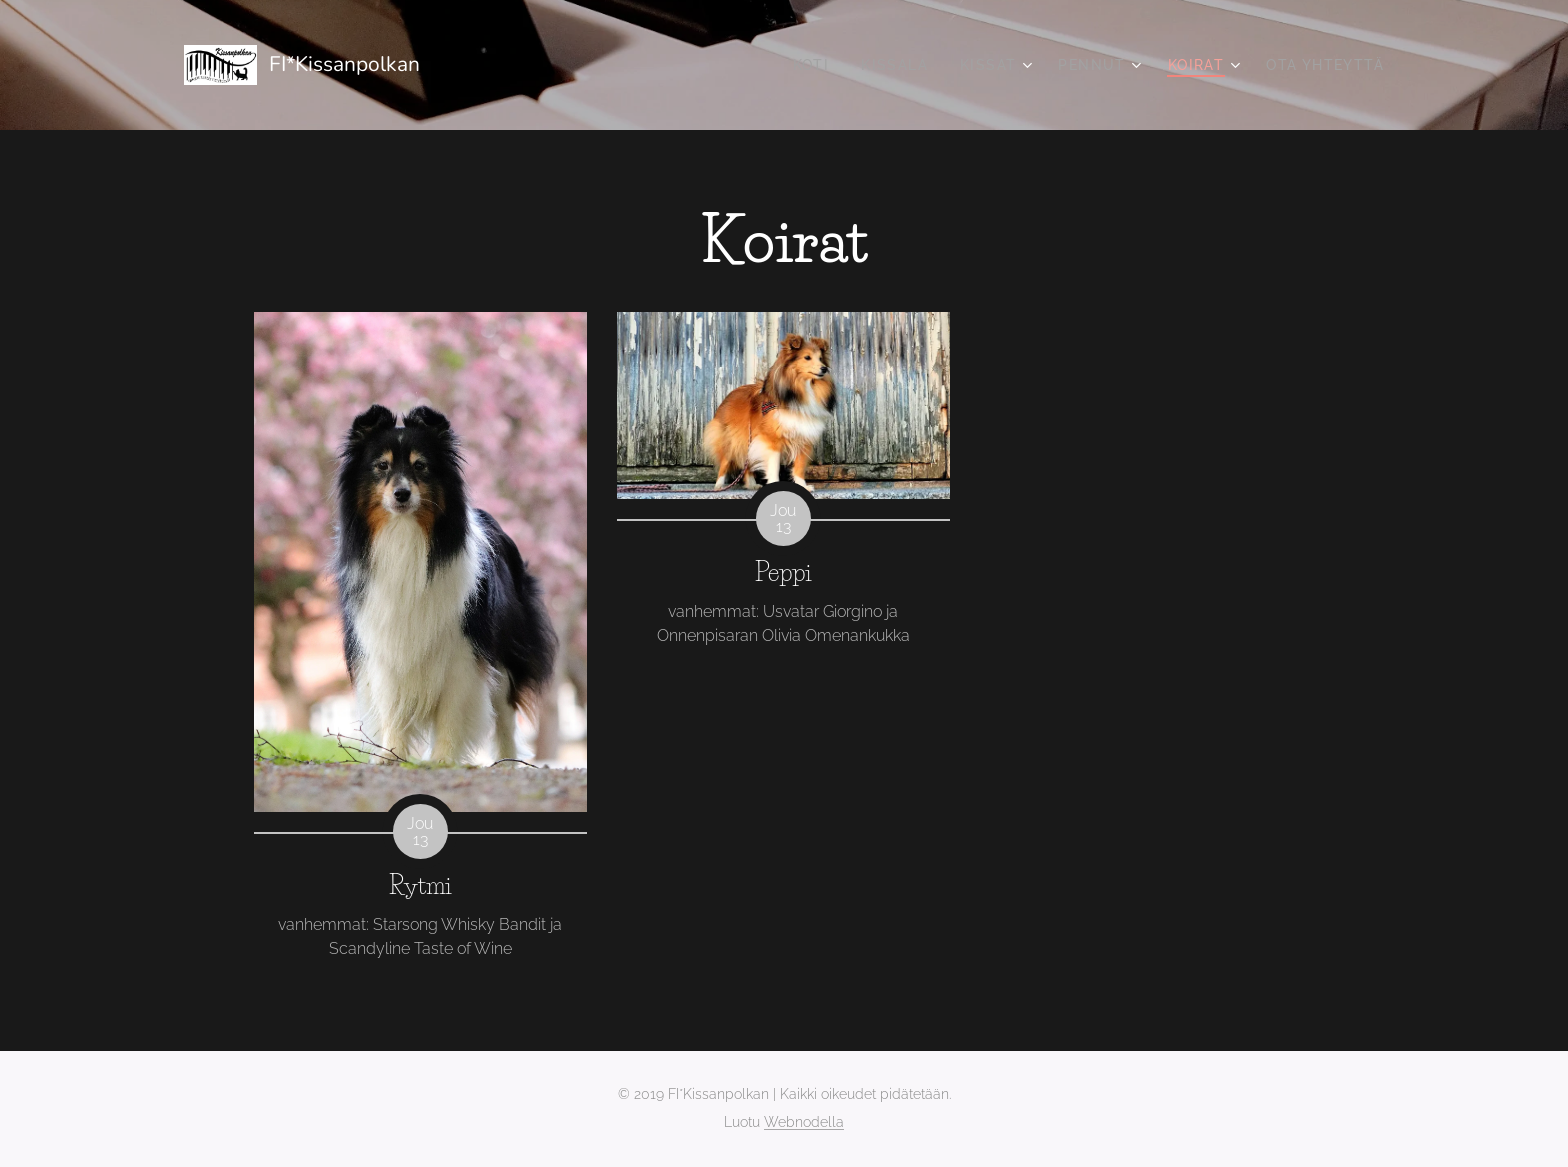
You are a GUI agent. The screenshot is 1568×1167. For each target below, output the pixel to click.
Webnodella (804, 1122)
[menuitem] (817, 65)
